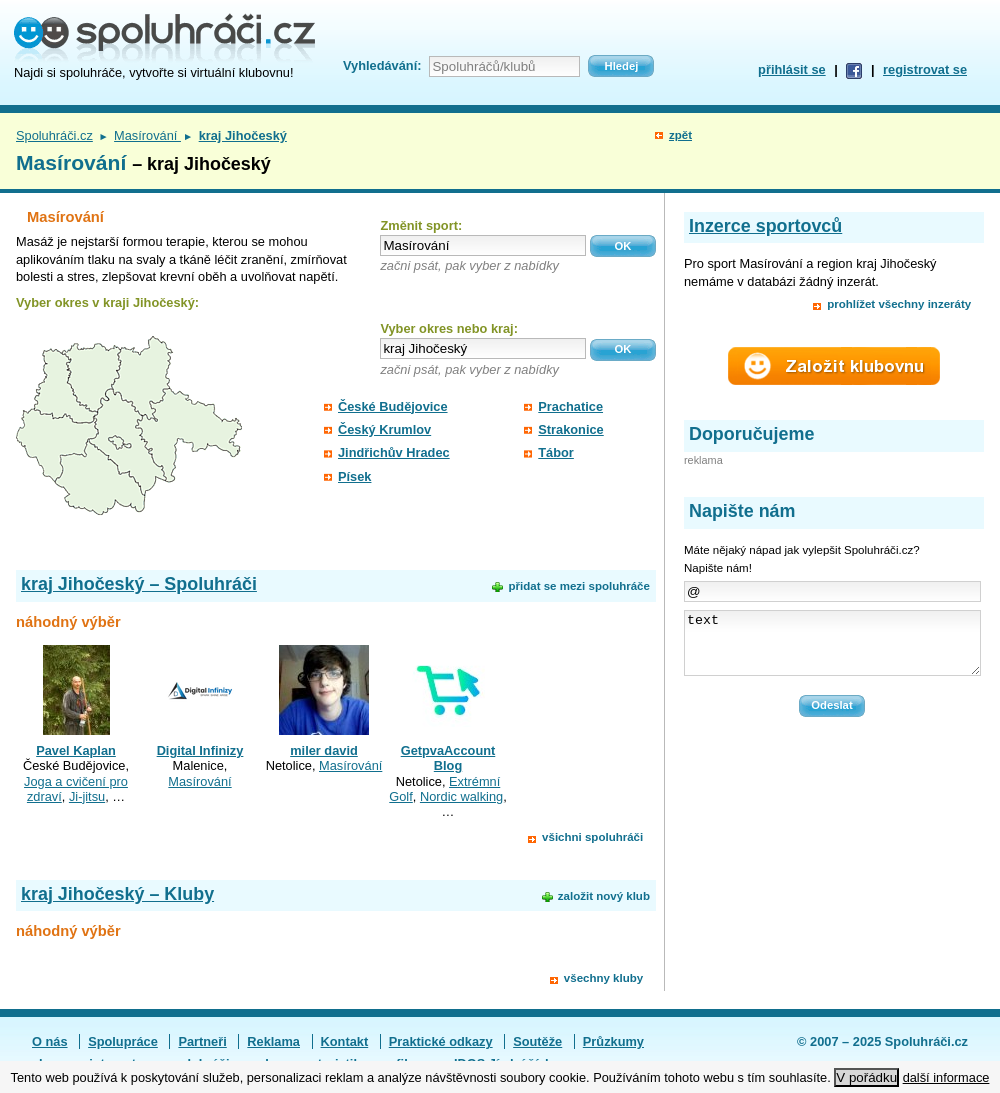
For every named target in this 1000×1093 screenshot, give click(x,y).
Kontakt (345, 1041)
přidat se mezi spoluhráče (578, 586)
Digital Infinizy (200, 750)
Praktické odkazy (441, 1041)
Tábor (556, 452)
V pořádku (866, 1077)
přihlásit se (792, 69)
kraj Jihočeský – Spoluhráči (139, 584)
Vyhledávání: (382, 65)
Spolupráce (123, 1041)
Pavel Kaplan (76, 750)
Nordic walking (461, 796)
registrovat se (925, 69)
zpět (680, 135)
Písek (354, 476)
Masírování (147, 135)
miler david (324, 750)
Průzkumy (613, 1041)
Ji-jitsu (87, 796)
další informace (946, 1077)
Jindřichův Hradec (394, 452)
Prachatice (570, 406)
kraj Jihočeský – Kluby (117, 894)
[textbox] (483, 245)
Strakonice (570, 429)
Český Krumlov (384, 429)
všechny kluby (603, 978)
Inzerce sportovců (765, 226)
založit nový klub (604, 896)
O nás (50, 1041)
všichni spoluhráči (592, 837)
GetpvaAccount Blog (448, 758)
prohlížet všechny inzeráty (899, 304)
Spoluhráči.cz (54, 135)
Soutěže (537, 1041)
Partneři (202, 1041)
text (832, 649)
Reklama (273, 1041)
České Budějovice (393, 406)
